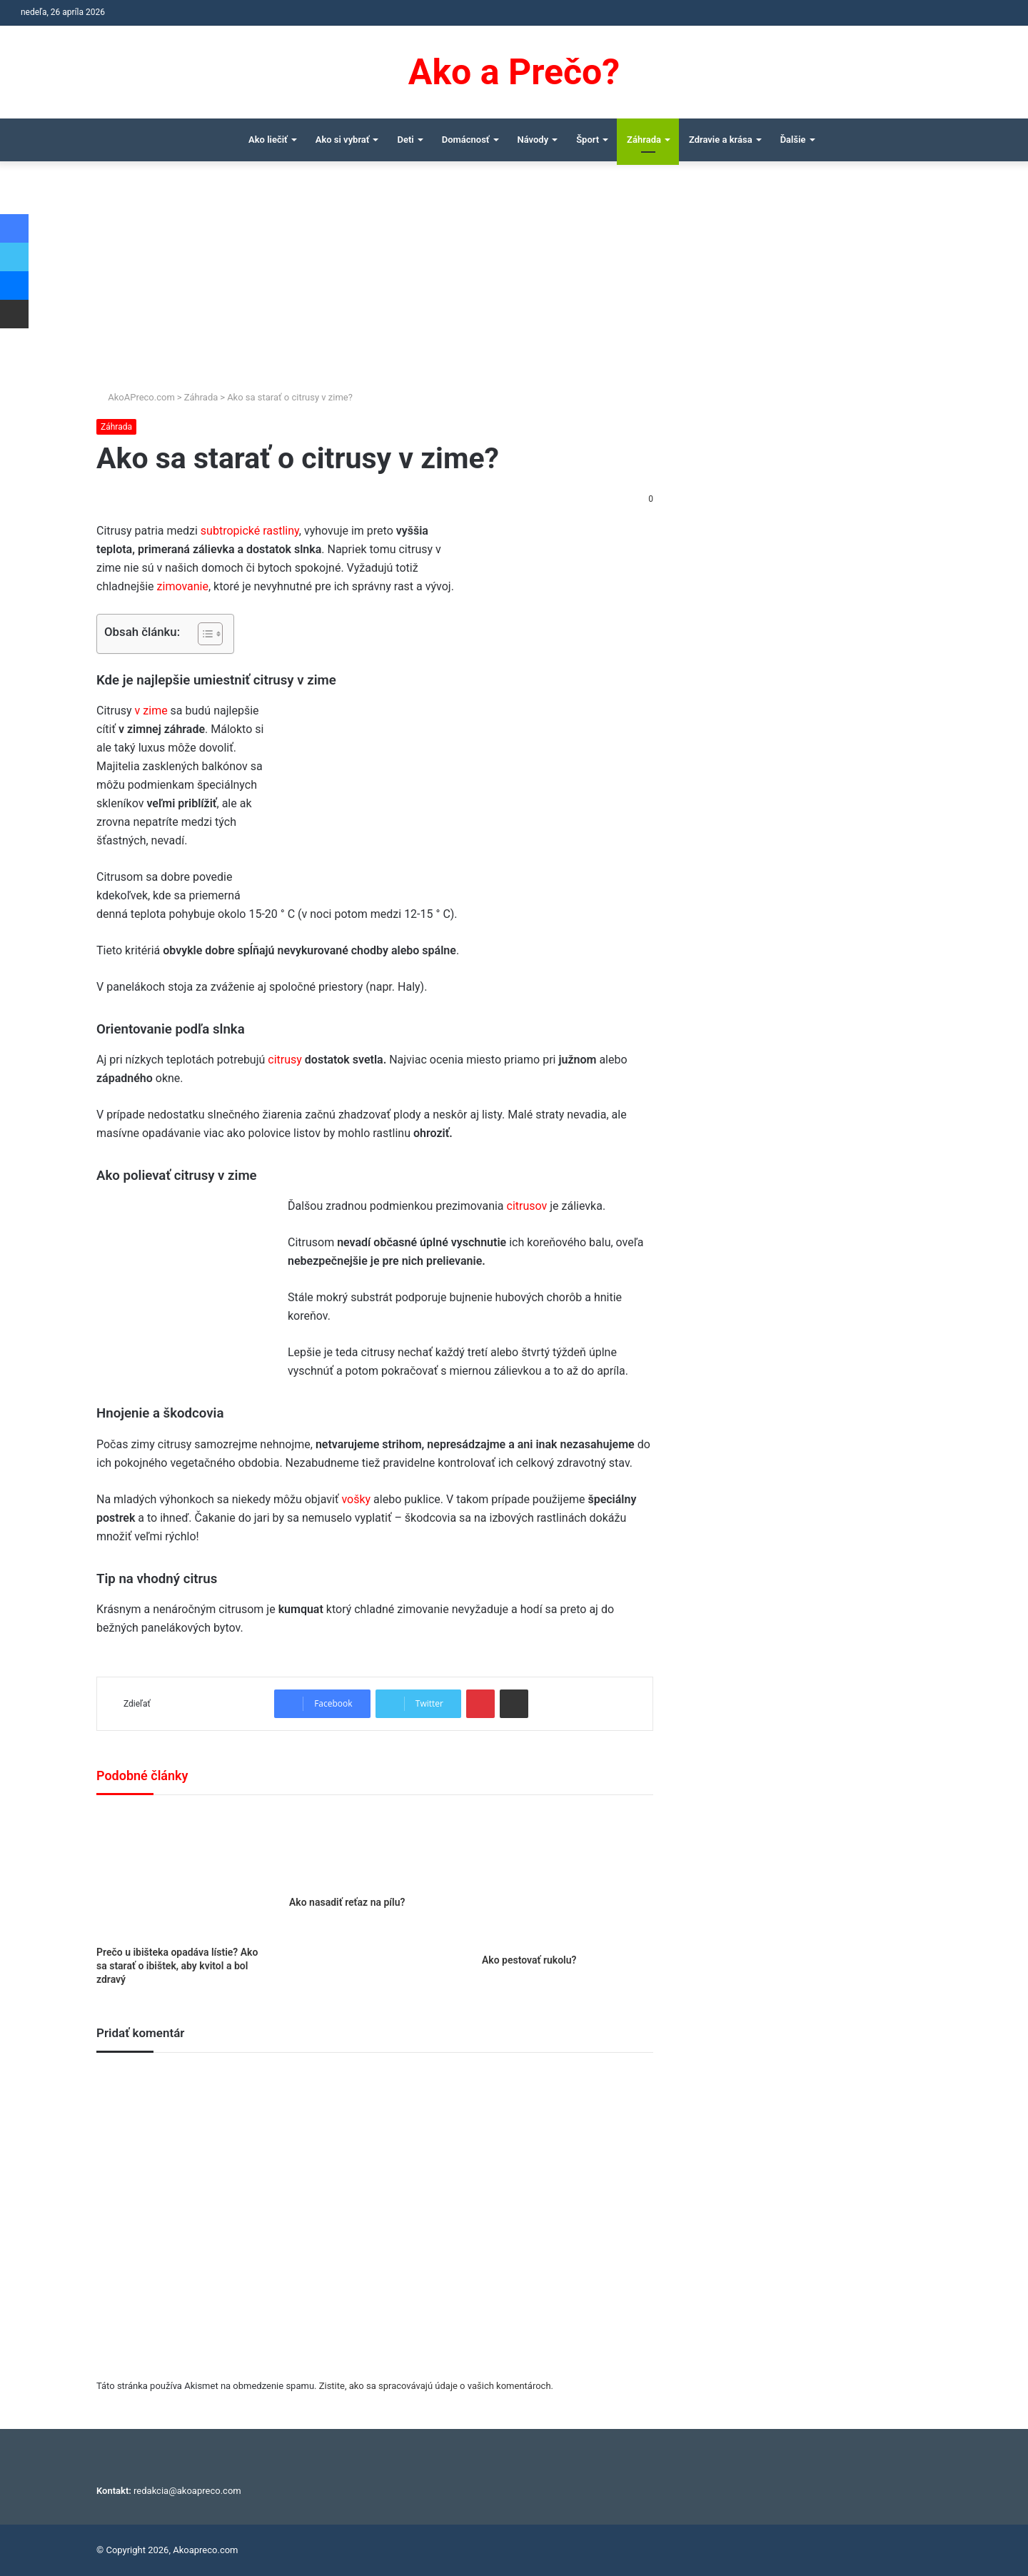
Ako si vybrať (343, 139)
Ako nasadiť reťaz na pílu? (347, 1902)
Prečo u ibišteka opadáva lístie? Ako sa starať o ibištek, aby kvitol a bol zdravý (177, 1965)
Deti (405, 139)
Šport (587, 139)
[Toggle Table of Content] (203, 634)
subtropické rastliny (250, 530)
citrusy (285, 1059)
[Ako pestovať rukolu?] (567, 1877)
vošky (356, 1499)
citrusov (527, 1206)
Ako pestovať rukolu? (529, 1960)
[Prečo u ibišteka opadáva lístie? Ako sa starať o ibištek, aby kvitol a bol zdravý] (182, 1874)
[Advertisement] (514, 283)
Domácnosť (466, 139)
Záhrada (644, 139)
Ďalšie (793, 139)
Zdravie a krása (720, 139)
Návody (533, 139)
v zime (151, 710)
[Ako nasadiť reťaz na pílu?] (374, 1849)
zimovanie (182, 586)
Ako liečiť (268, 139)
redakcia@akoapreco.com (187, 2490)
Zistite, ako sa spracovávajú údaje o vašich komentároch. (436, 2385)
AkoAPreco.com (135, 397)
